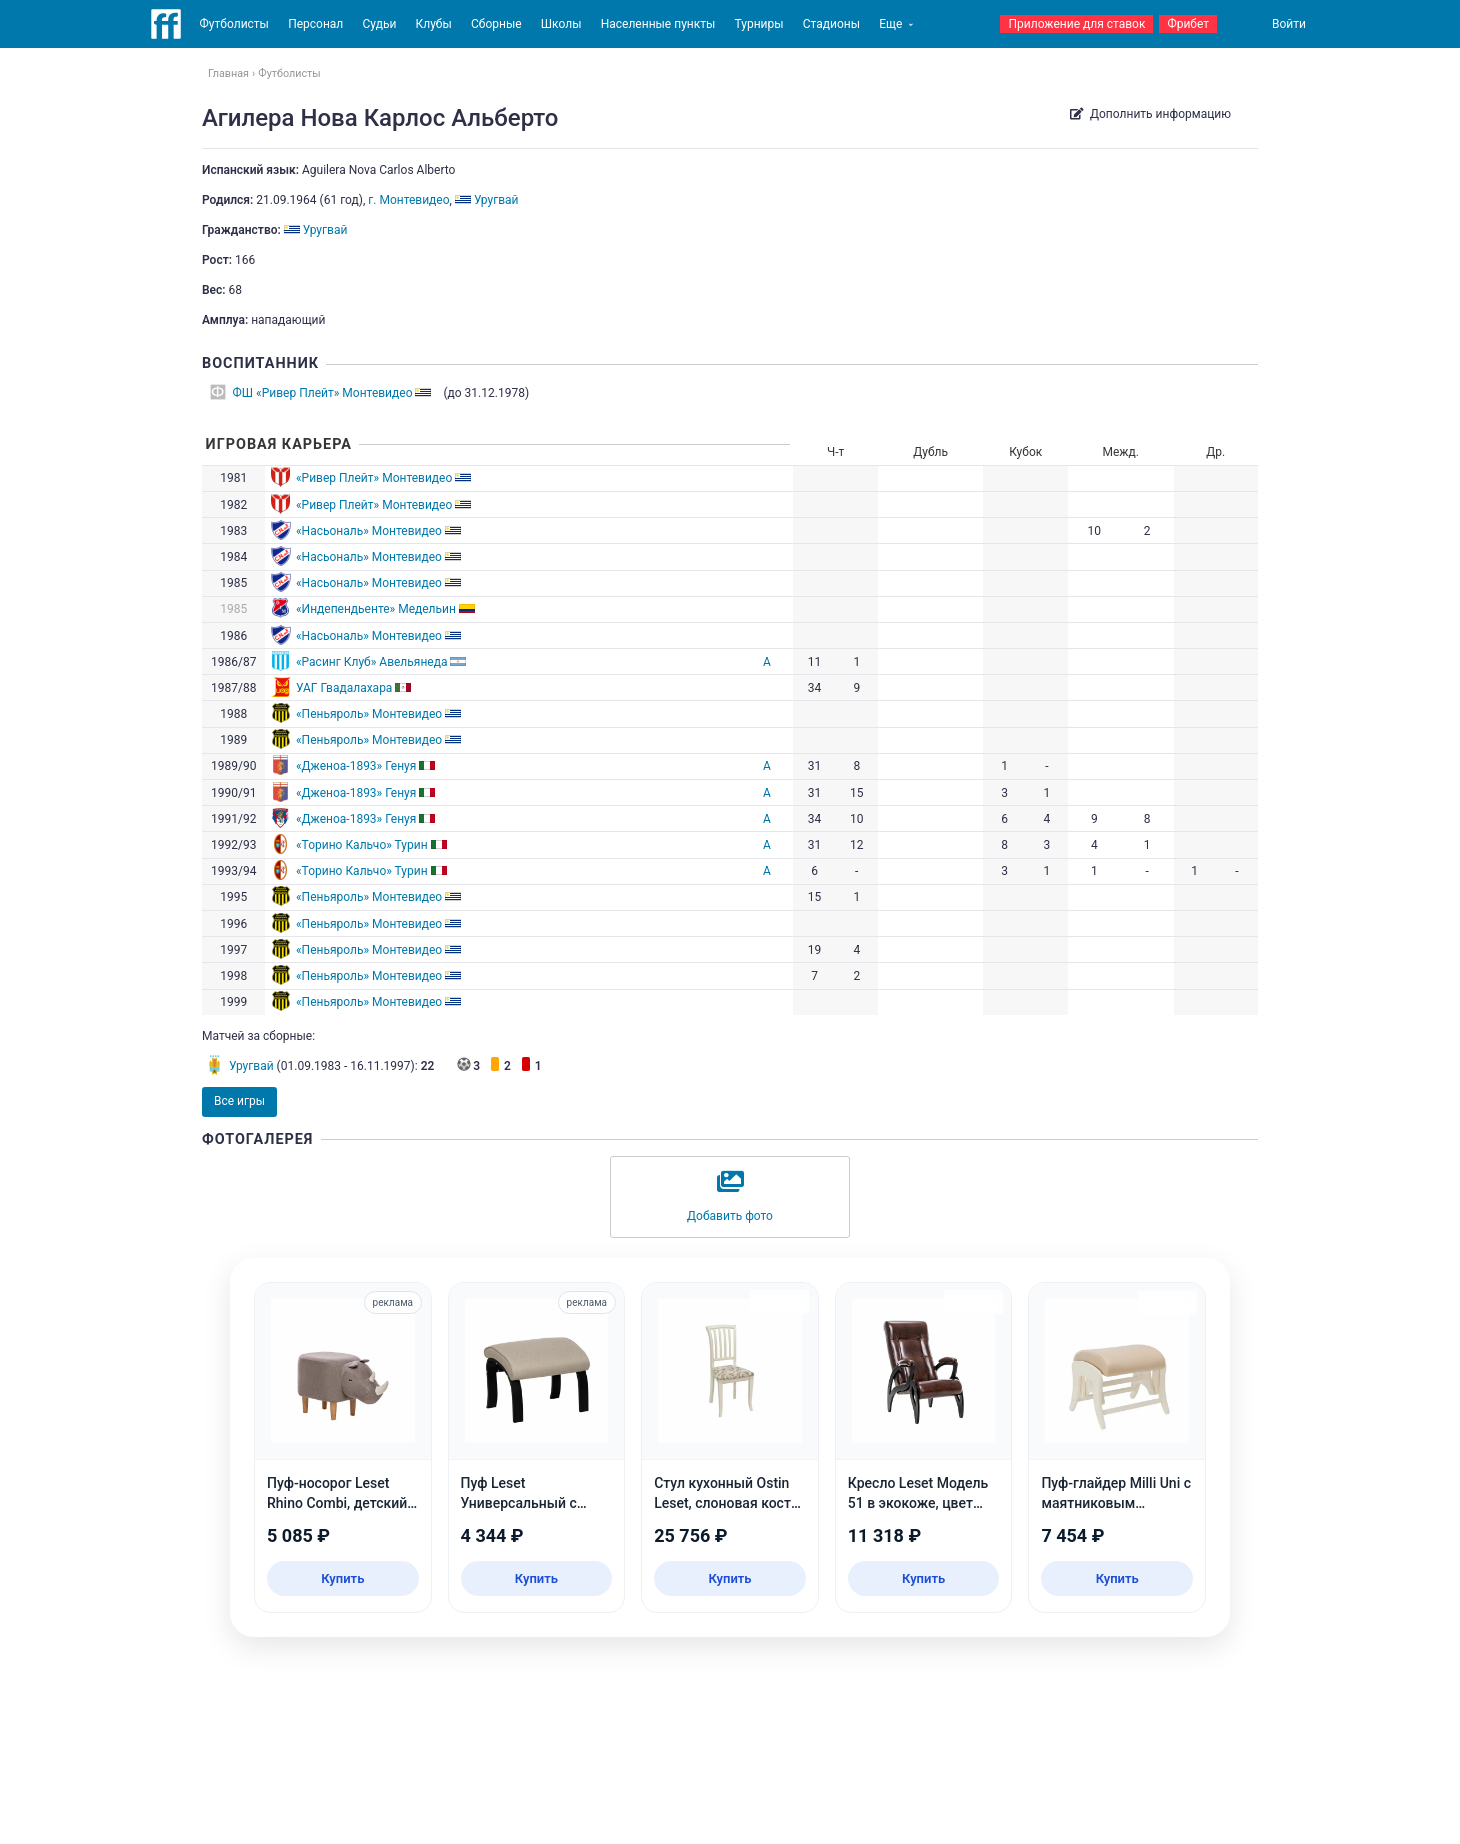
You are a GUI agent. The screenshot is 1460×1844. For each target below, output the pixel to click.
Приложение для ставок (1076, 24)
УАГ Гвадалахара (344, 688)
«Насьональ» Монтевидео (369, 531)
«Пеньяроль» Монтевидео (369, 714)
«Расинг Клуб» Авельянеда (372, 662)
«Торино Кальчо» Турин (362, 845)
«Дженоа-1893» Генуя (356, 766)
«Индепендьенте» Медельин (376, 609)
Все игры (239, 1101)
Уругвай (251, 1066)
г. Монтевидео (408, 200)
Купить (342, 1578)
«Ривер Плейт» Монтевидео (374, 478)
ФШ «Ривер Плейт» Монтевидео (323, 393)
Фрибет (1188, 24)
